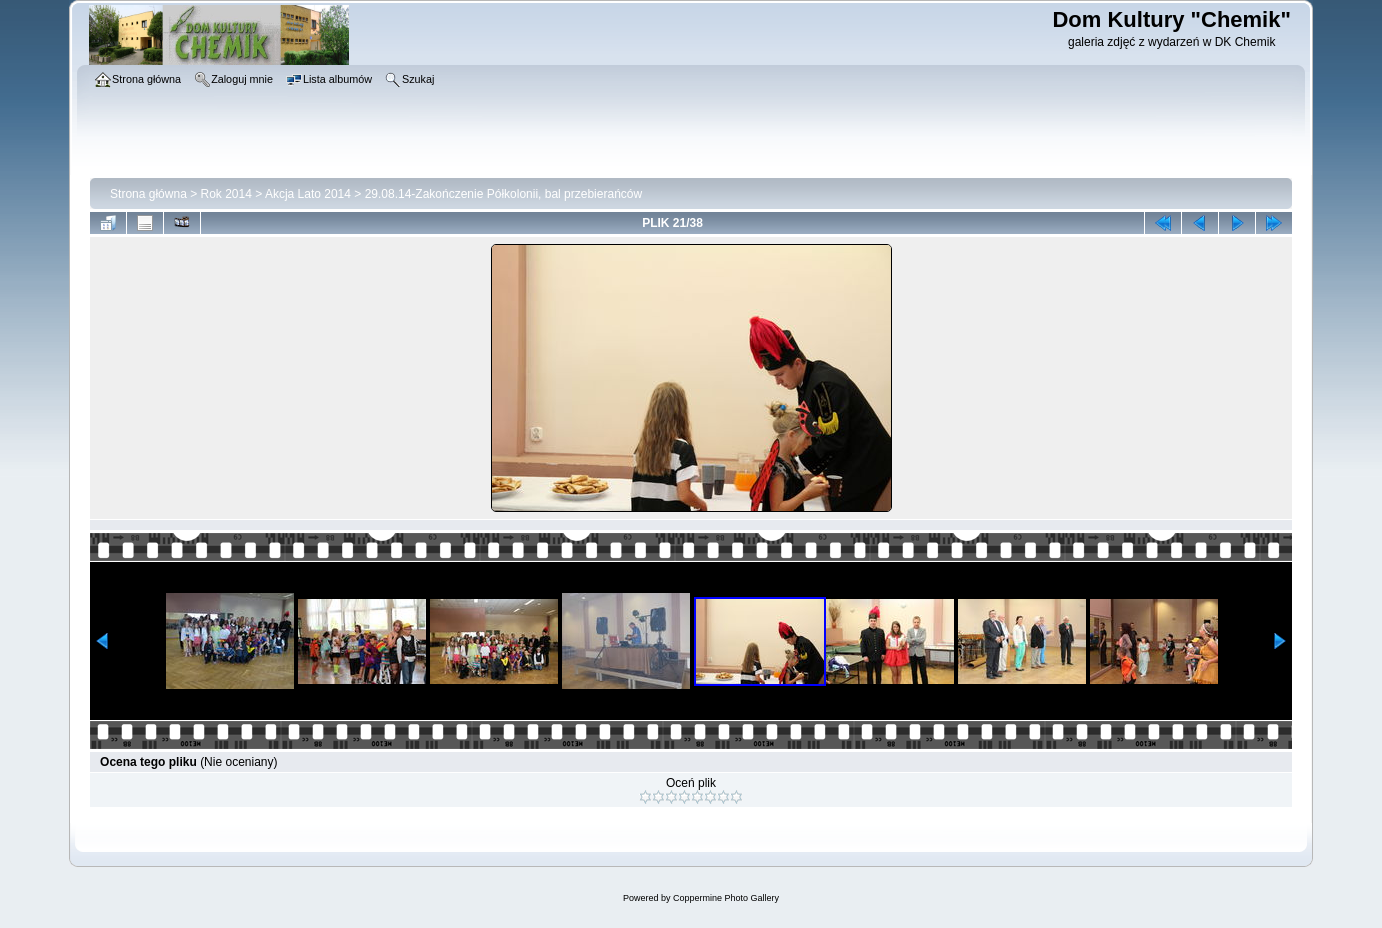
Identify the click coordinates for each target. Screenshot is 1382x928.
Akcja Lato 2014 (308, 194)
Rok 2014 (226, 194)
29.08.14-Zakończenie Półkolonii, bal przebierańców (504, 194)
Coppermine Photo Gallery (726, 898)
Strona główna (148, 194)
